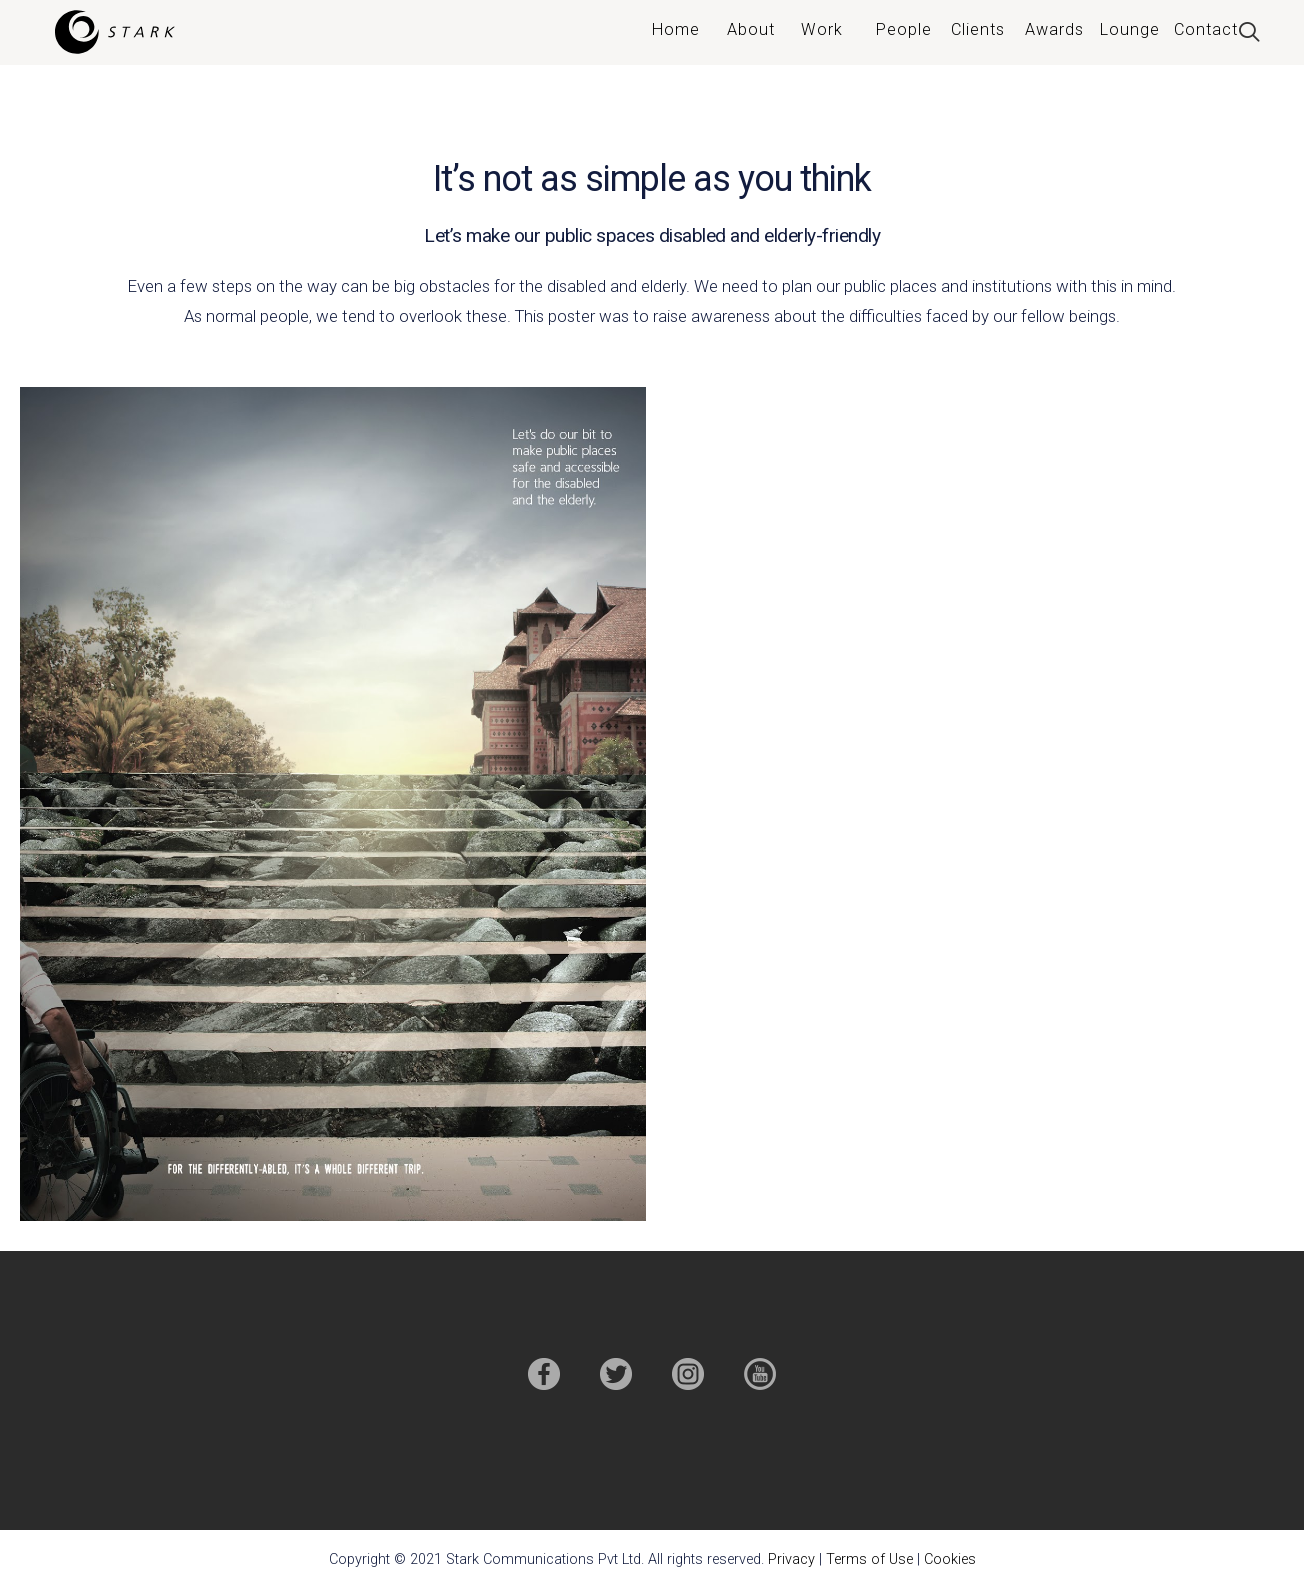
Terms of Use (869, 1559)
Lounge (1130, 29)
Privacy (791, 1559)
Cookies (950, 1559)
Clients (978, 29)
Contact (1206, 29)
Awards (1054, 29)
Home (676, 29)
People (904, 29)
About (751, 29)
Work (822, 29)
